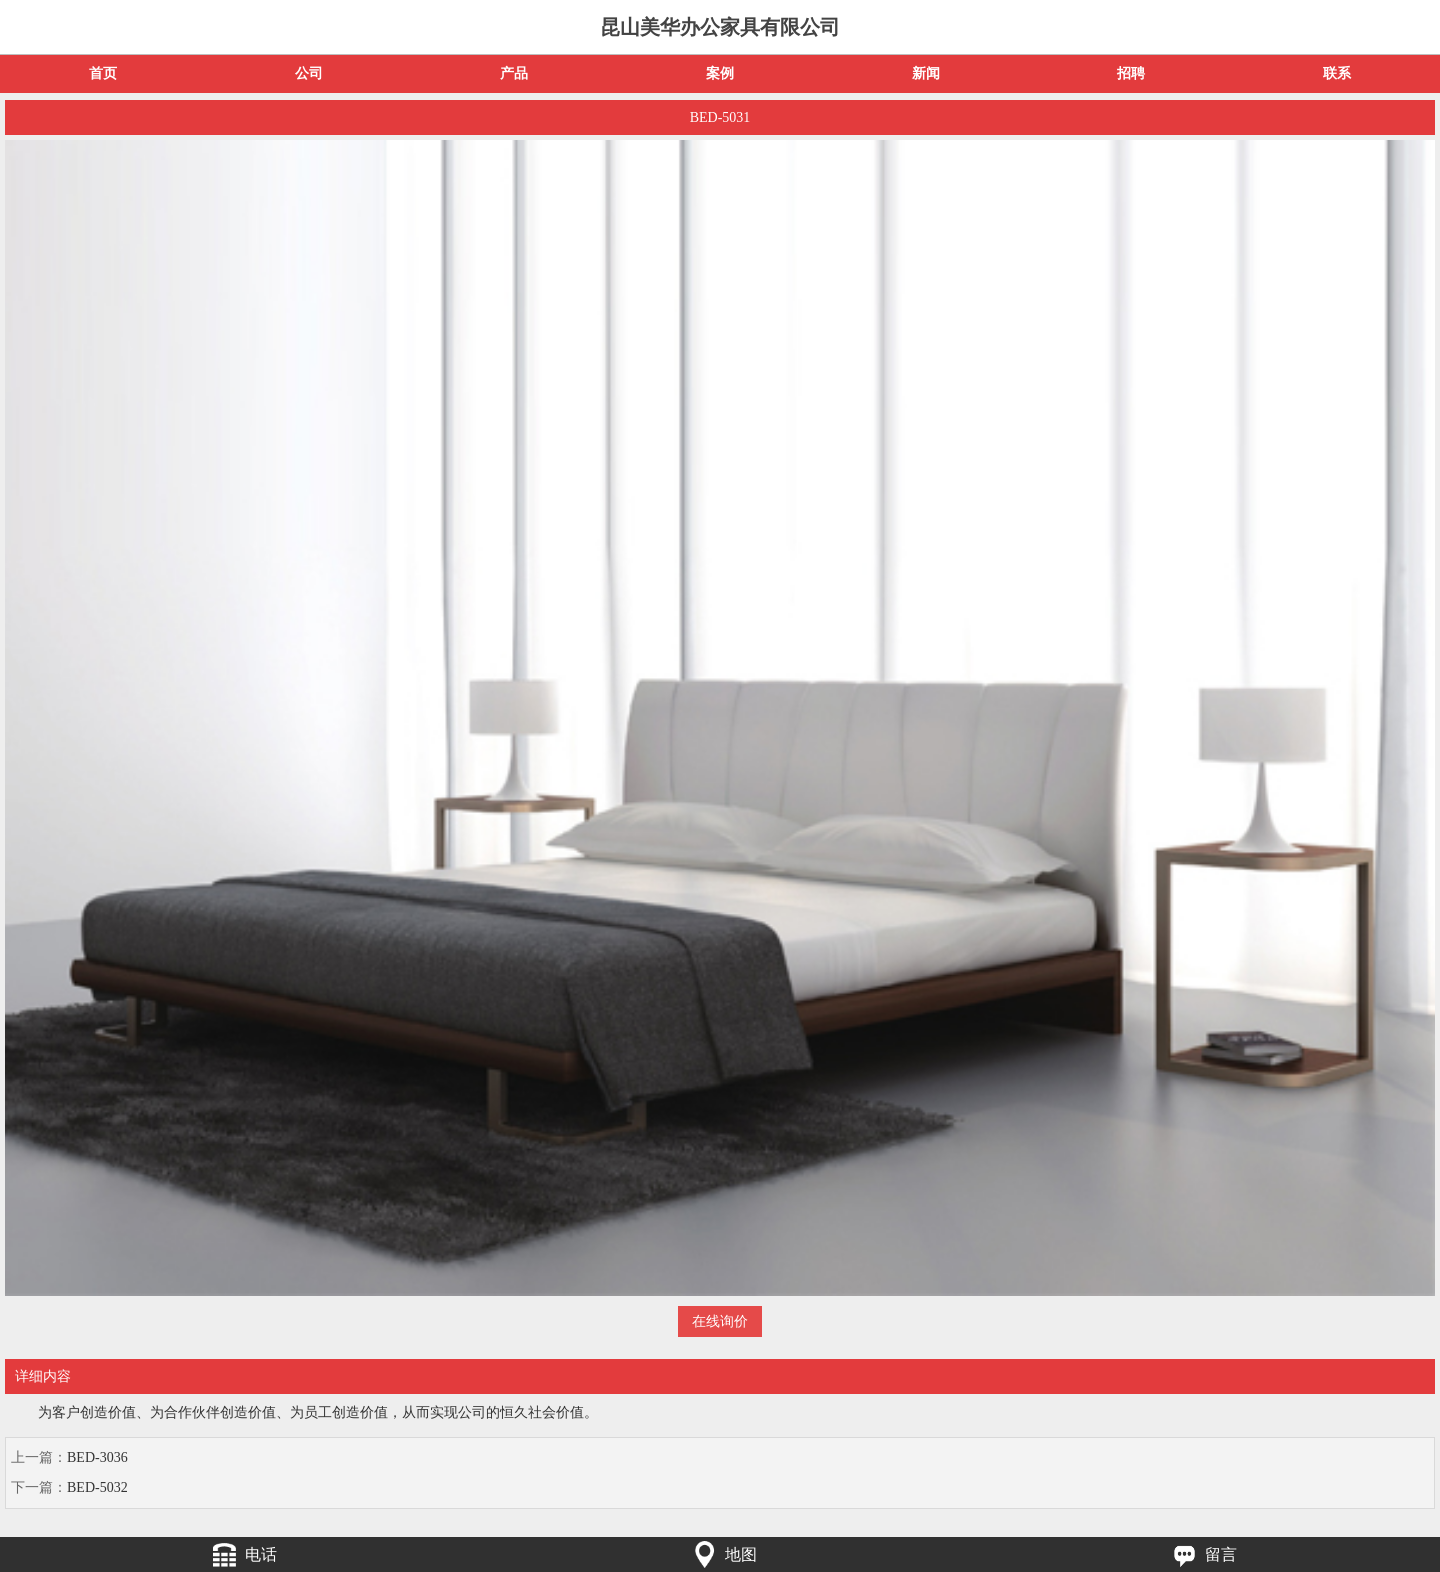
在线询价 (720, 1321)
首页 (103, 73)
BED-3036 (97, 1457)
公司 (309, 73)
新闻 (926, 73)
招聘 (1131, 73)
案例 (720, 73)
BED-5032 (97, 1487)
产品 (514, 73)
